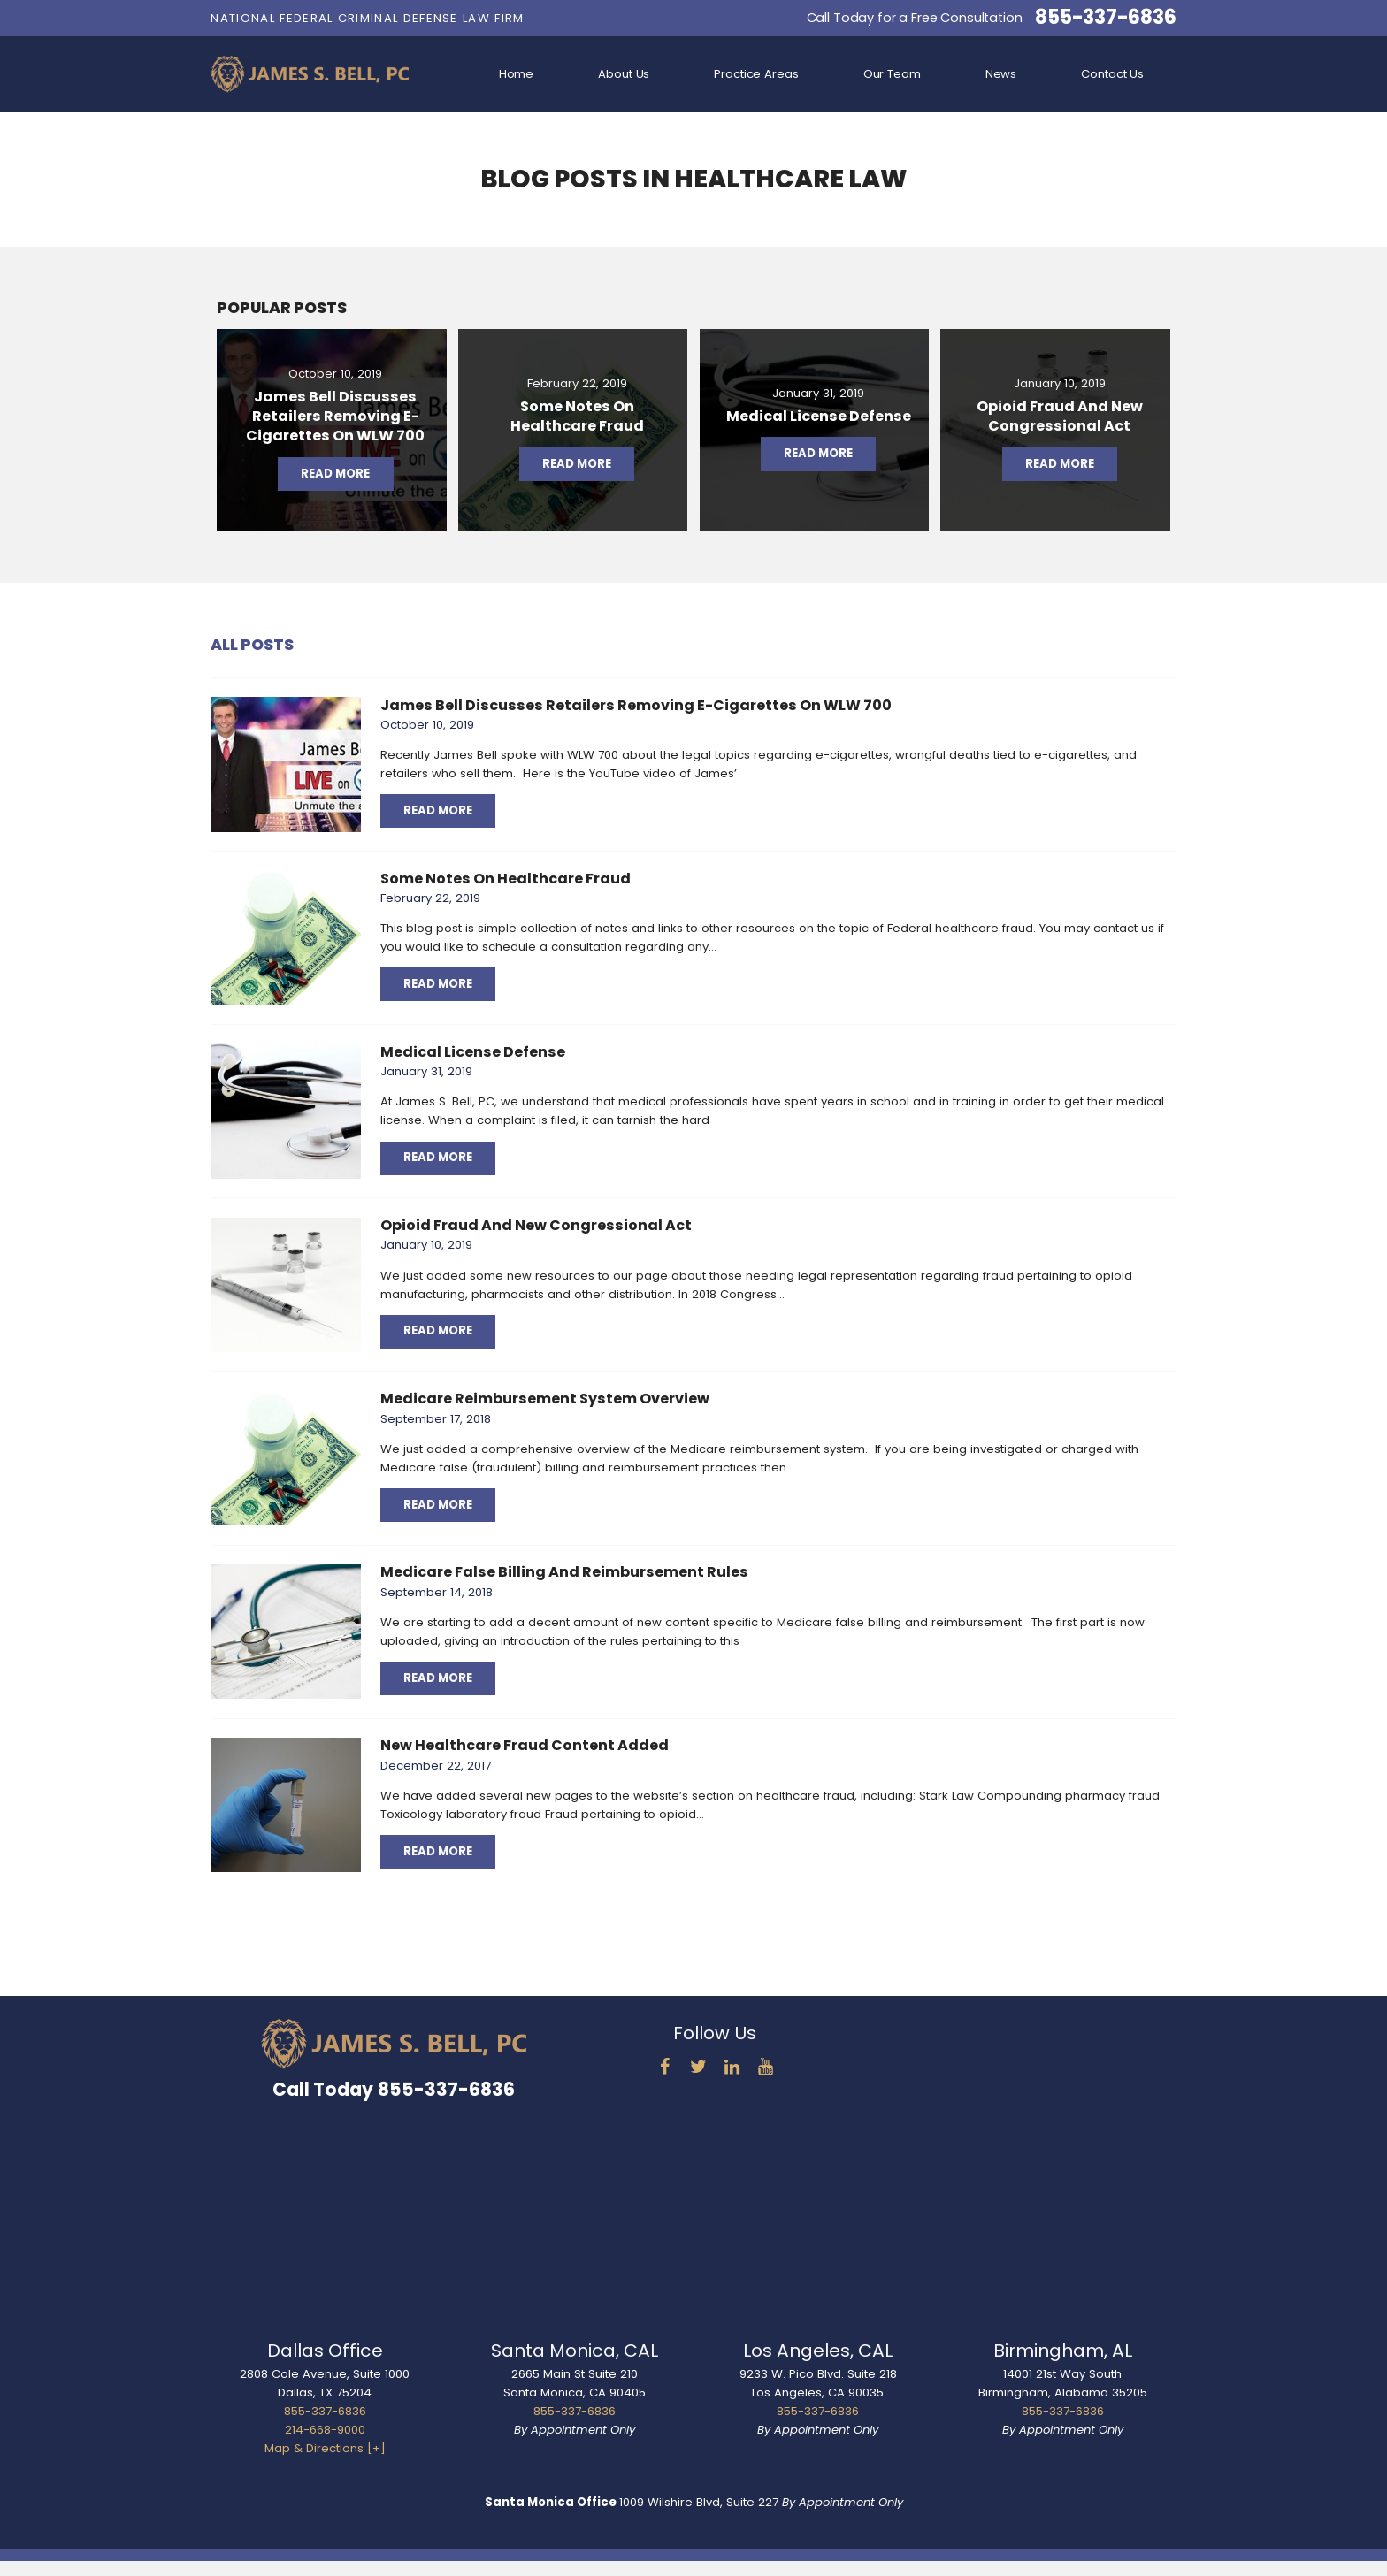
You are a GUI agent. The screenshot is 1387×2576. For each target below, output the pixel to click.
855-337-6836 (1105, 17)
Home (516, 73)
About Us (623, 73)
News (1000, 73)
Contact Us (1112, 73)
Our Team (892, 73)
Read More (437, 810)
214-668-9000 (325, 2429)
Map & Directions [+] (325, 2448)
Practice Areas (756, 73)
